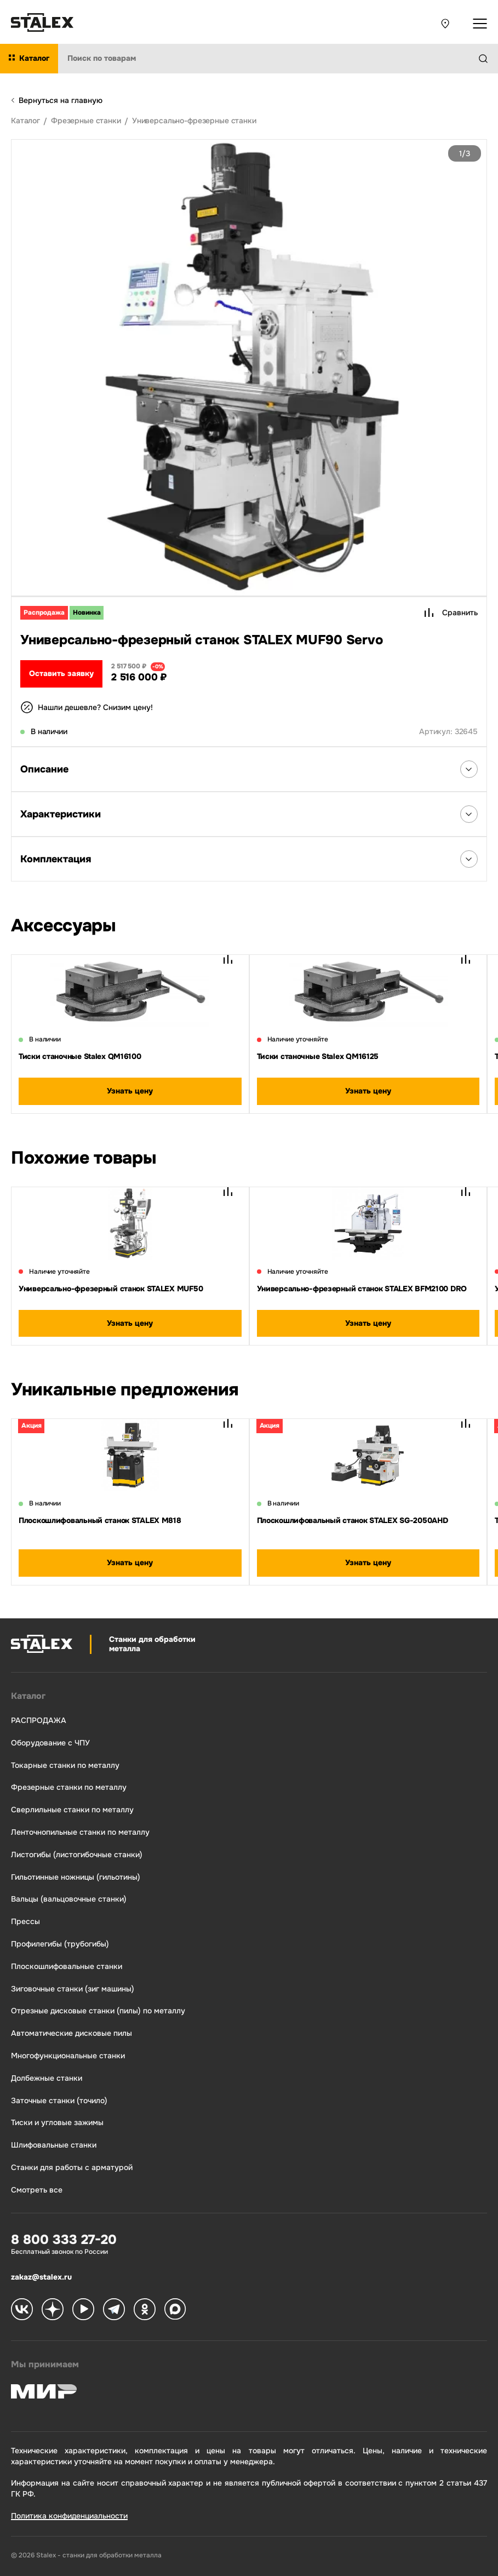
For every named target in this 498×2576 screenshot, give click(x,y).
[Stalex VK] (22, 2310)
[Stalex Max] (175, 2310)
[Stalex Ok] (145, 2310)
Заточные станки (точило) (59, 2100)
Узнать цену (130, 1091)
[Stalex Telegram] (114, 2310)
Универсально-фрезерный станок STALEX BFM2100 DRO (362, 1288)
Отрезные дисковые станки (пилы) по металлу (98, 2011)
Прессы (25, 1921)
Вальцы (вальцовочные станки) (69, 1899)
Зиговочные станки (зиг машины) (72, 1989)
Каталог (28, 1696)
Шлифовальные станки (53, 2145)
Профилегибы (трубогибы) (60, 1944)
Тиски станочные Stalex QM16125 (318, 1056)
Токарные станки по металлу (65, 1765)
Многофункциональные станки (68, 2055)
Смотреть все (36, 2190)
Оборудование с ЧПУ (50, 1743)
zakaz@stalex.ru (41, 2277)
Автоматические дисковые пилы (71, 2033)
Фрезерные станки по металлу (69, 1787)
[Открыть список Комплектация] (469, 859)
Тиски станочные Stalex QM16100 (80, 1056)
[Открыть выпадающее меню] (480, 23)
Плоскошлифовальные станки (66, 1966)
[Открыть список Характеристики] (469, 814)
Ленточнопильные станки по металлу (80, 1832)
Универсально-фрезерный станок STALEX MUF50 (111, 1288)
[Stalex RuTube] (83, 2310)
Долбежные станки (46, 2078)
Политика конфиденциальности (69, 2516)
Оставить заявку (61, 673)
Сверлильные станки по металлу (72, 1809)
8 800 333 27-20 (64, 2239)
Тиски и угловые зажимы (57, 2122)
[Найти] (488, 58)
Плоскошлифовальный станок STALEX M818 (100, 1520)
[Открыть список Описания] (469, 769)
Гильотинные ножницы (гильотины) (75, 1877)
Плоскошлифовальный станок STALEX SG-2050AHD (352, 1520)
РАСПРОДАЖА (38, 1720)
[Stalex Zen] (53, 2310)
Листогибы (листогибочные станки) (76, 1854)
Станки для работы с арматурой (72, 2167)
